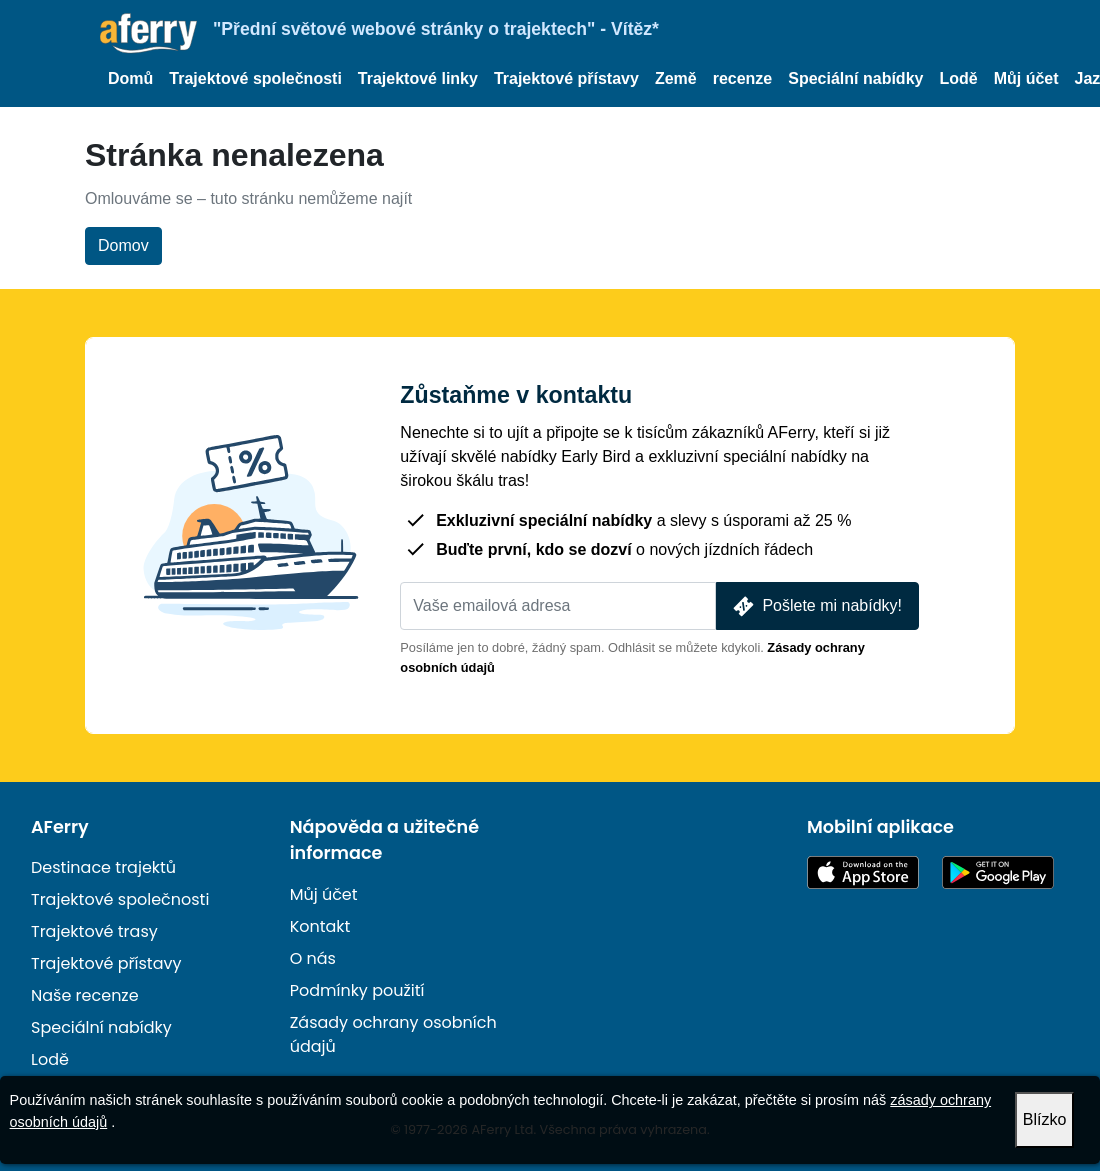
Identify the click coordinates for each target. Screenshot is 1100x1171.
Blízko (1045, 1119)
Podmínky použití (357, 990)
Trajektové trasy (94, 931)
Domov (123, 245)
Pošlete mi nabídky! (815, 606)
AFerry (60, 827)
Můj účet (1026, 78)
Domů (130, 78)
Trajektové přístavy (566, 78)
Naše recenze (85, 995)
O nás (313, 958)
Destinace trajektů (103, 867)
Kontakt (320, 926)
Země (676, 78)
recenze (743, 78)
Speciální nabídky (855, 78)
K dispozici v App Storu (863, 872)
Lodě (958, 78)
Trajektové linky (418, 78)
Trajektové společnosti (255, 78)
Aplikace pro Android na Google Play (998, 872)
